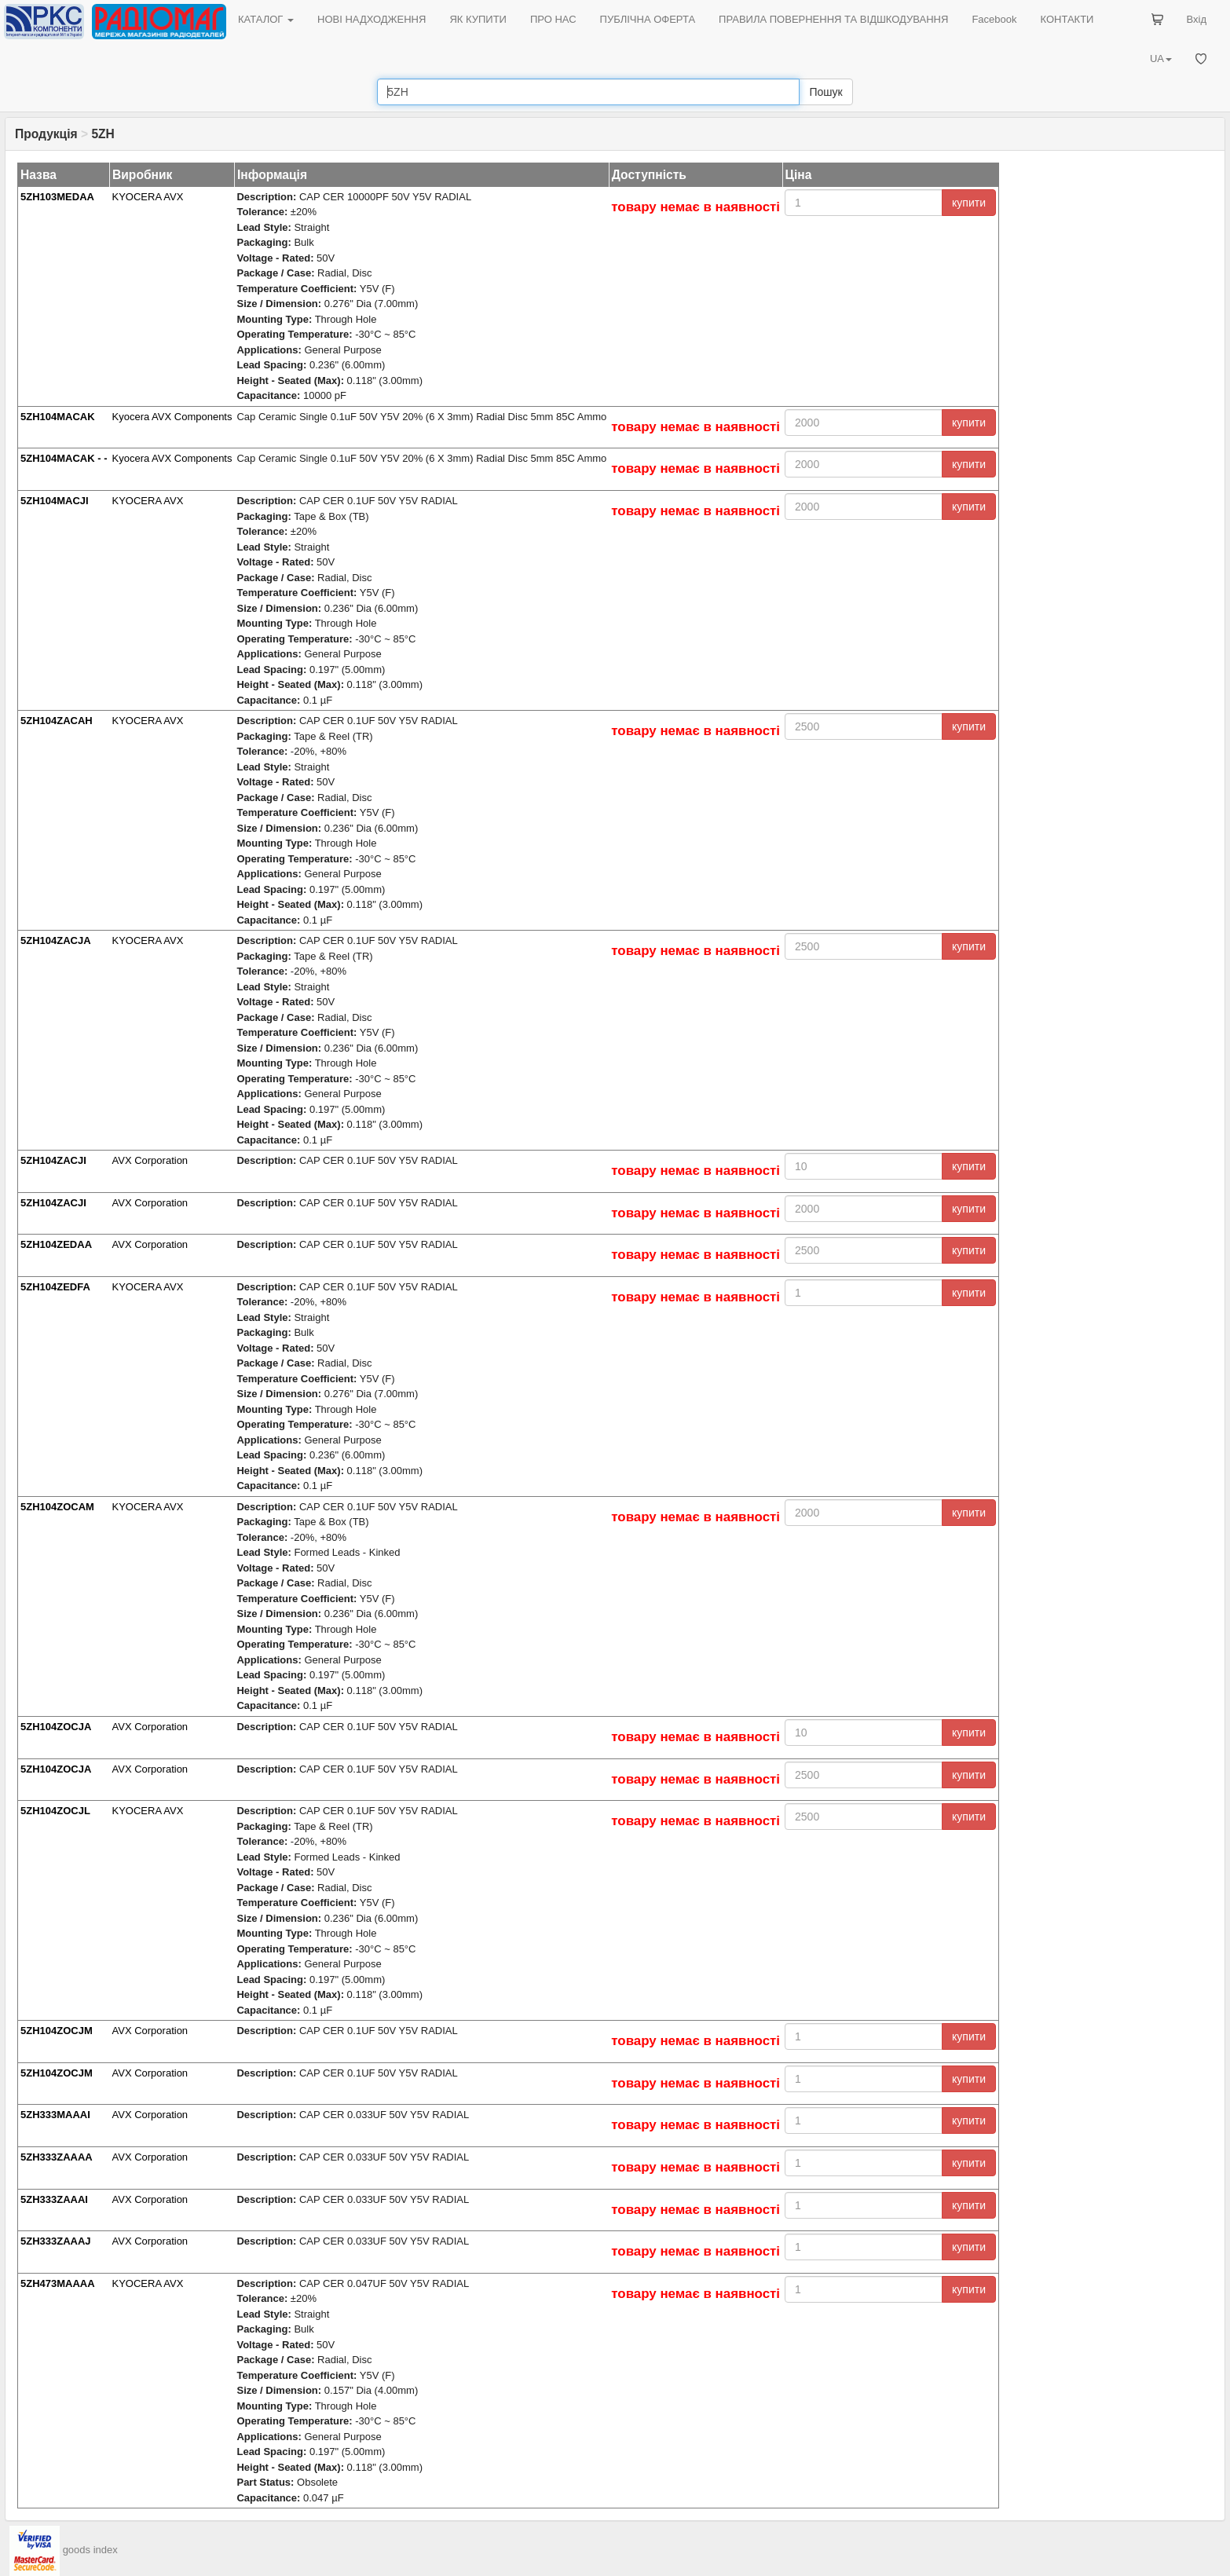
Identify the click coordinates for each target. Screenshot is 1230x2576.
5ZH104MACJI (54, 501)
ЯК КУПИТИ (478, 19)
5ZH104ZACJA (55, 940)
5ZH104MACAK (57, 417)
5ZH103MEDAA (57, 197)
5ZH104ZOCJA (55, 1727)
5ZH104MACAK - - (64, 458)
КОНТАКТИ (1066, 19)
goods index (90, 2550)
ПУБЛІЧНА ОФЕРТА (648, 19)
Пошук (825, 92)
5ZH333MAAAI (55, 2114)
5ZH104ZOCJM (56, 2030)
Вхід (1197, 19)
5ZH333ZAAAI (54, 2199)
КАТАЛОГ (266, 19)
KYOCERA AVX (148, 197)
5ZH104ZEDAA (56, 1244)
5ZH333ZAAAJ (55, 2241)
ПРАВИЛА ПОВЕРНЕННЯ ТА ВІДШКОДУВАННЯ (833, 19)
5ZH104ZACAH (56, 720)
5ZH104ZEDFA (55, 1287)
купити (969, 202)
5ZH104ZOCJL (55, 1811)
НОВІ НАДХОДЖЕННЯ (371, 19)
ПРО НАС (553, 19)
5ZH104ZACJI (53, 1160)
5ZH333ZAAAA (56, 2157)
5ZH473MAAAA (57, 2283)
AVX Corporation (150, 1160)
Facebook (994, 19)
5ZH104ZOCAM (57, 1507)
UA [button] (1161, 58)
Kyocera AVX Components (172, 417)
